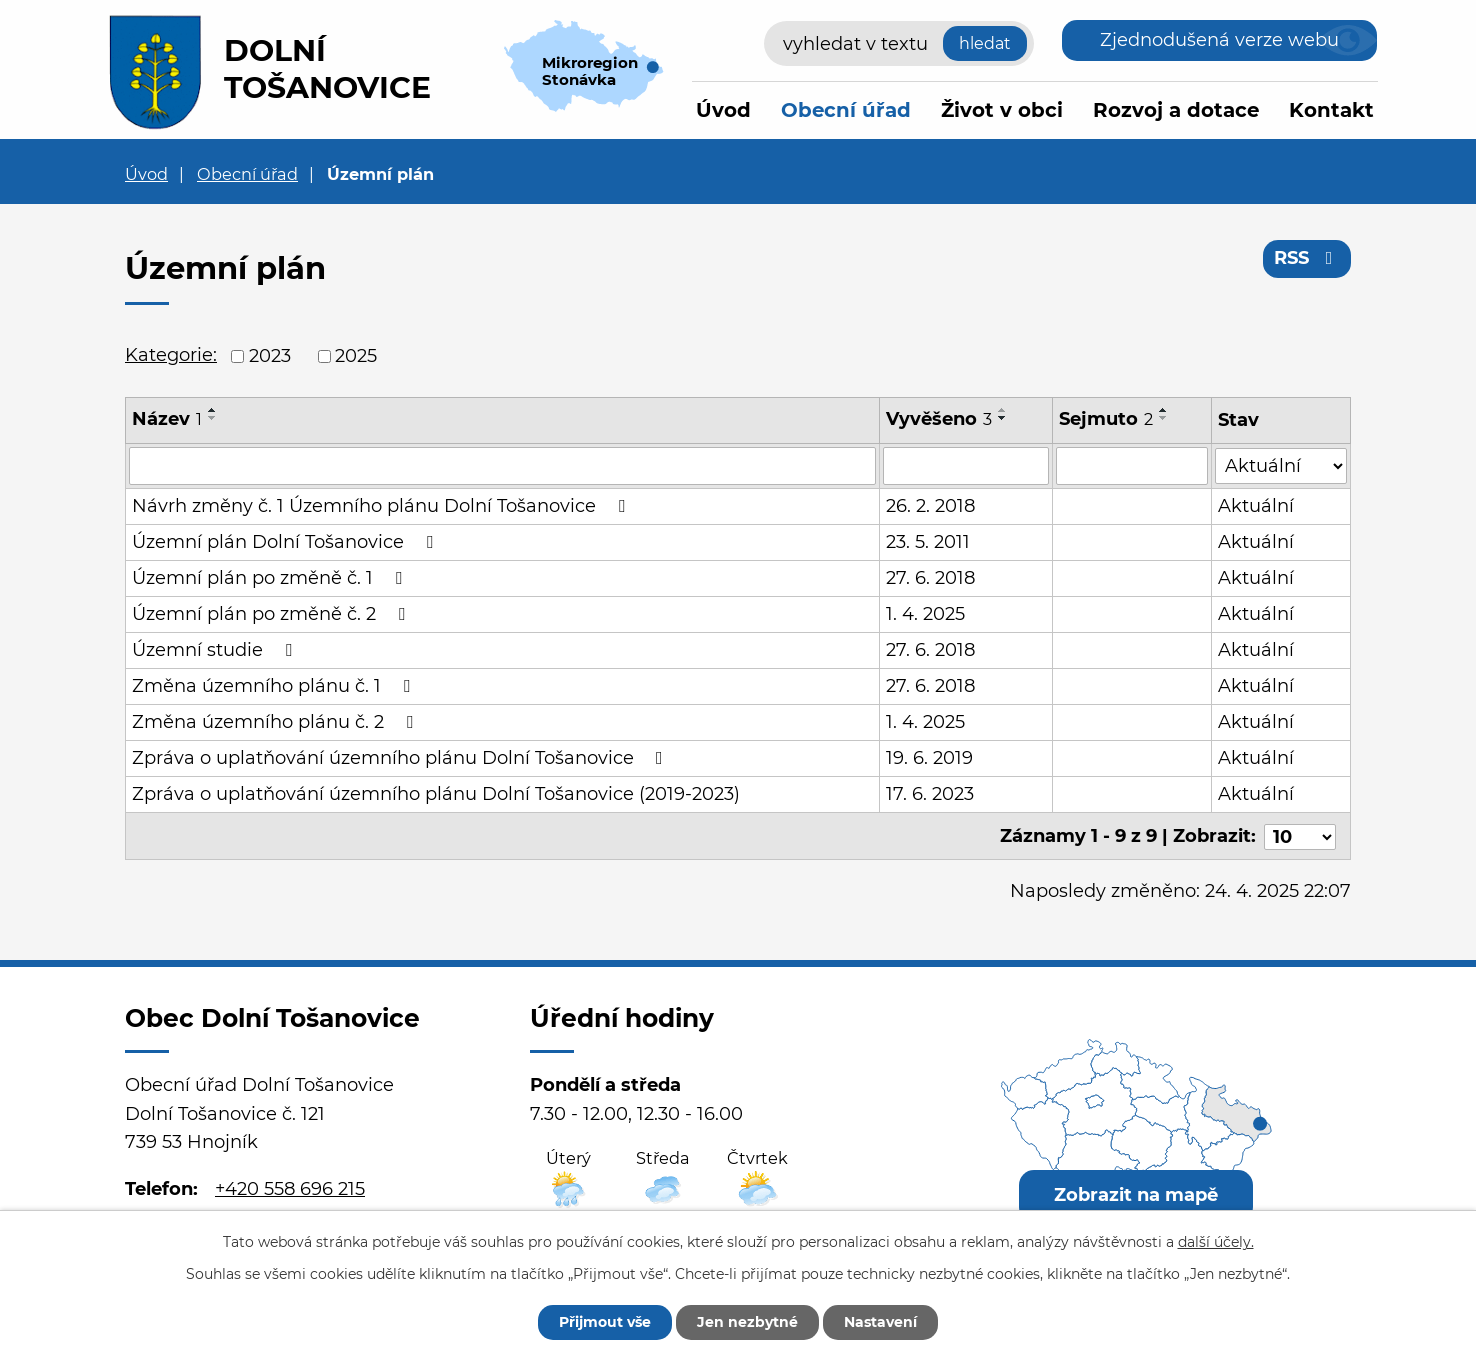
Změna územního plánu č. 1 (275, 686)
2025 (356, 356)
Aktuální (1257, 506)
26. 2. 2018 (930, 506)
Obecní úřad (846, 110)
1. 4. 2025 (925, 614)
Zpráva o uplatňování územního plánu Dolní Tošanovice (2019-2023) (436, 794)
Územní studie (216, 650)
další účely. (1216, 1242)
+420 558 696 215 (290, 1187)
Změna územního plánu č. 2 (276, 722)
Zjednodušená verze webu (1219, 40)
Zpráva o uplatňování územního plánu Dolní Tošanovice (401, 758)
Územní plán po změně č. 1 (271, 578)
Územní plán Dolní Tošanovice (286, 542)
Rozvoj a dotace (1176, 110)
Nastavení (880, 1322)
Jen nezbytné (747, 1322)
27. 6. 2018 (930, 578)
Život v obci (1002, 110)
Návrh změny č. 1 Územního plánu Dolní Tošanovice (382, 506)
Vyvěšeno (939, 419)
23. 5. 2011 (928, 542)
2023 (270, 356)
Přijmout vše (605, 1322)
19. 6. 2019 (929, 758)
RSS (1307, 258)
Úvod (723, 110)
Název (167, 419)
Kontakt (1331, 110)
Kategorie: (171, 355)
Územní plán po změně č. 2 (272, 614)
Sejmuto (1107, 419)
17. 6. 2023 (930, 794)
